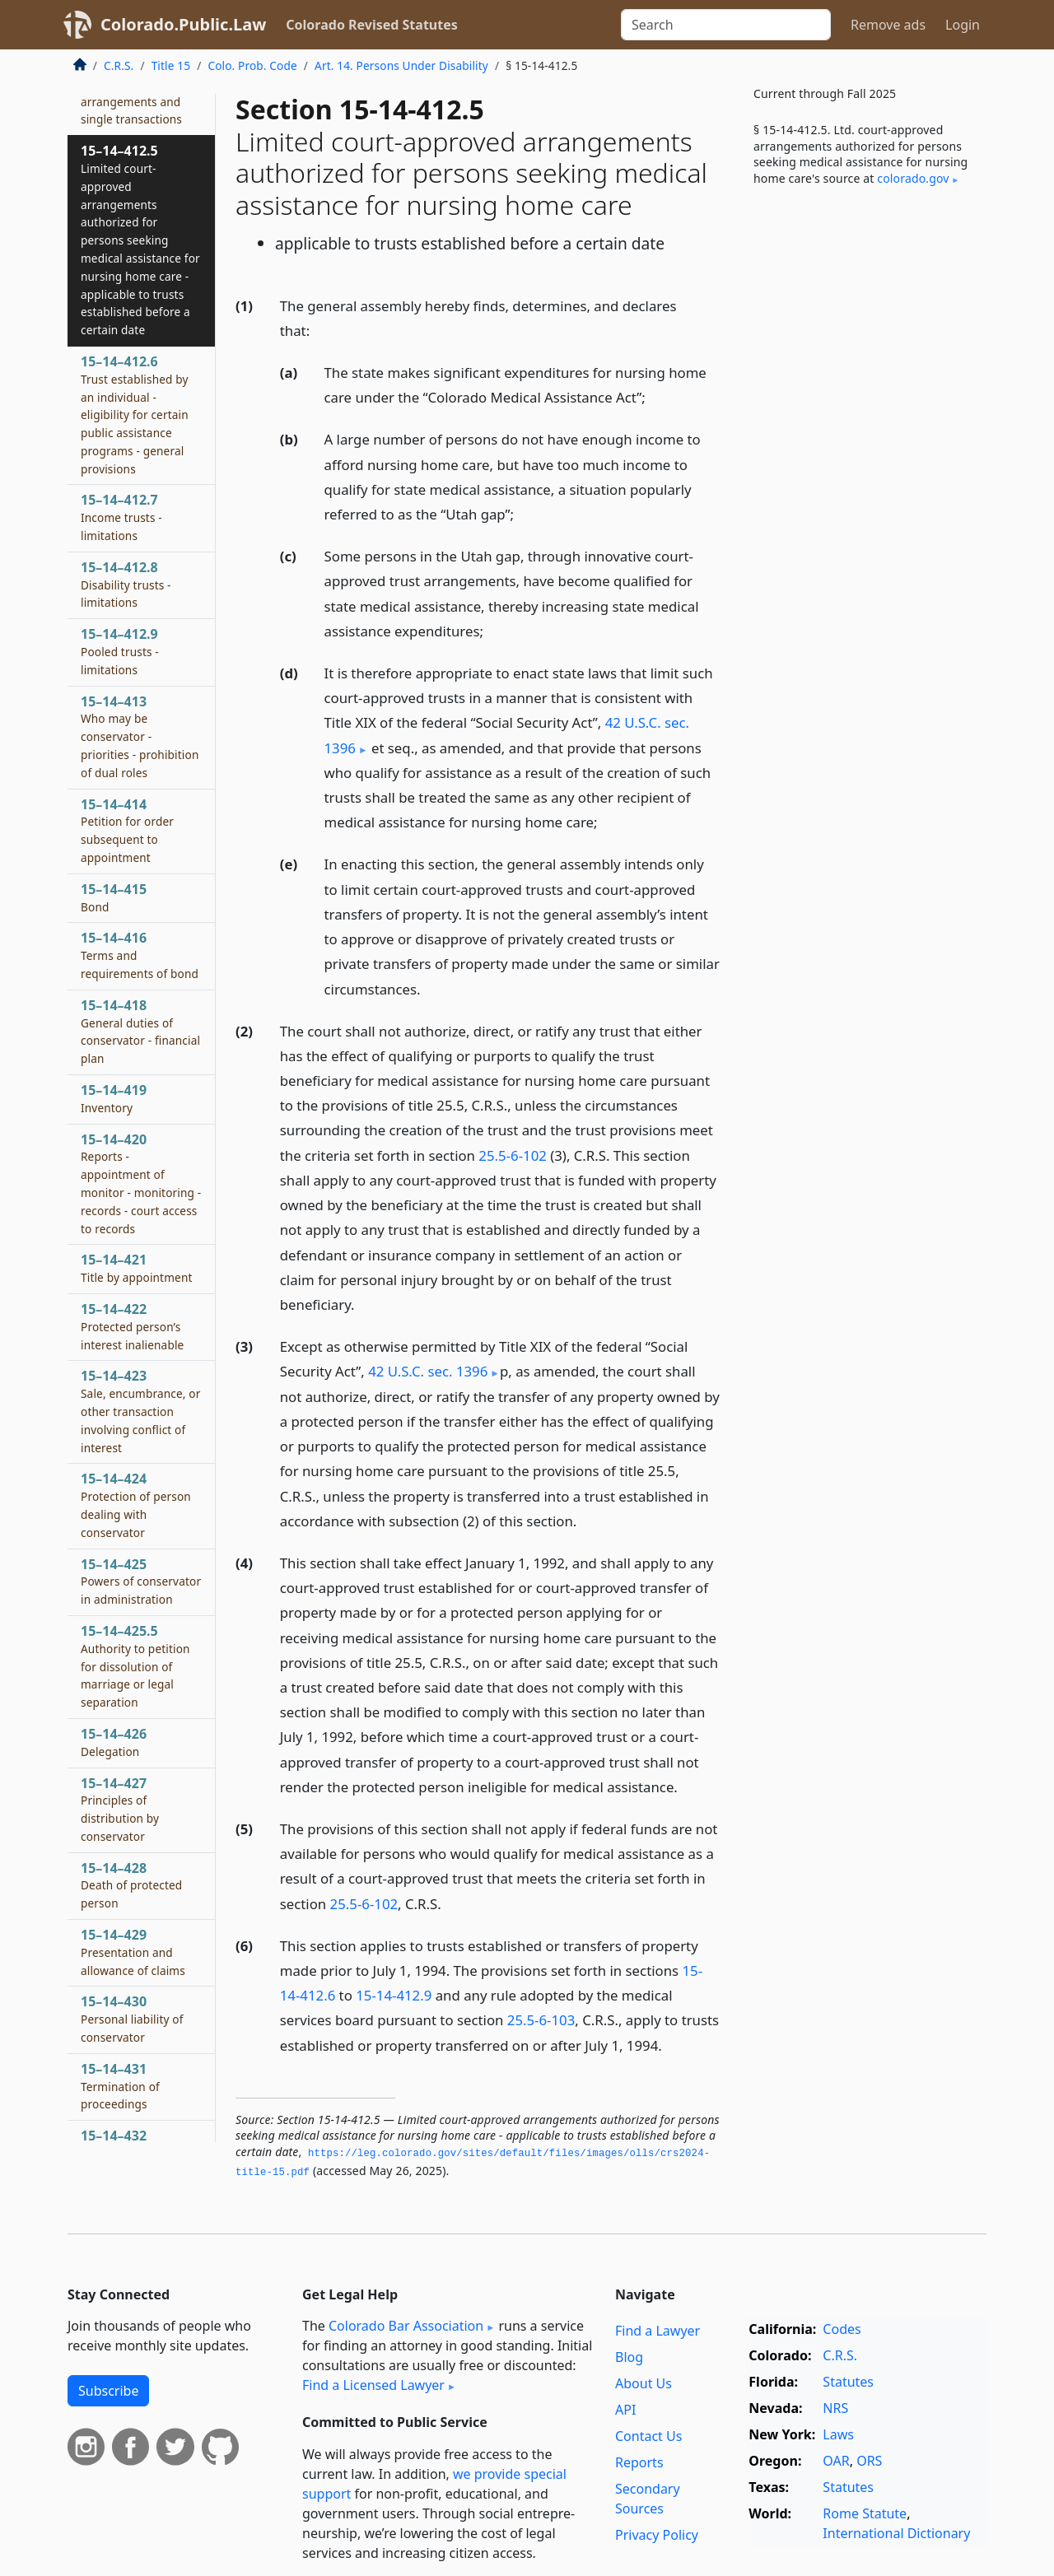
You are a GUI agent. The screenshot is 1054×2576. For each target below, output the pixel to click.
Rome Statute (865, 2513)
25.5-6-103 (541, 2019)
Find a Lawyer (657, 2331)
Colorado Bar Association (406, 2326)
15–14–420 (141, 1183)
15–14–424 (136, 1505)
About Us (643, 2383)
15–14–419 (114, 1098)
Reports (639, 2462)
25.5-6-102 (512, 1155)
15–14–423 (140, 1411)
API (625, 2410)
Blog (629, 2357)
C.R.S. (118, 65)
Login (962, 25)
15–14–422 (132, 1326)
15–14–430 (132, 2018)
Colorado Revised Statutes (371, 25)
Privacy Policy (656, 2535)
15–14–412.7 (121, 517)
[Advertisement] (862, 472)
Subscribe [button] (108, 2391)
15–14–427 (120, 1809)
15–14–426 (114, 1742)
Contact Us (648, 2436)
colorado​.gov (913, 178)
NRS (835, 2408)
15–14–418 (140, 1031)
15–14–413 (139, 736)
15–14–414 (127, 830)
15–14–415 (114, 897)
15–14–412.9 (120, 651)
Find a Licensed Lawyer (373, 2385)
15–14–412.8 (126, 584)
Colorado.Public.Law (183, 24)
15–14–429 (133, 1952)
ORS (869, 2461)
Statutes (848, 2382)
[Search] (726, 24)
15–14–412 (131, 92)
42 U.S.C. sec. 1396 (427, 1371)
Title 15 (171, 65)
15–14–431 (120, 2086)
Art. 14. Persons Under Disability (401, 65)
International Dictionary (896, 2533)
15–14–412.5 (140, 240)
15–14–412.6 (135, 414)
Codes (841, 2329)
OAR (836, 2461)
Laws (838, 2434)
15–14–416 (139, 955)
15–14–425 (141, 1581)
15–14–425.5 (135, 1666)
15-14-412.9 (393, 1995)
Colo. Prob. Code (252, 65)
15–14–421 (137, 1268)
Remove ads (888, 25)
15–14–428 (131, 1885)
